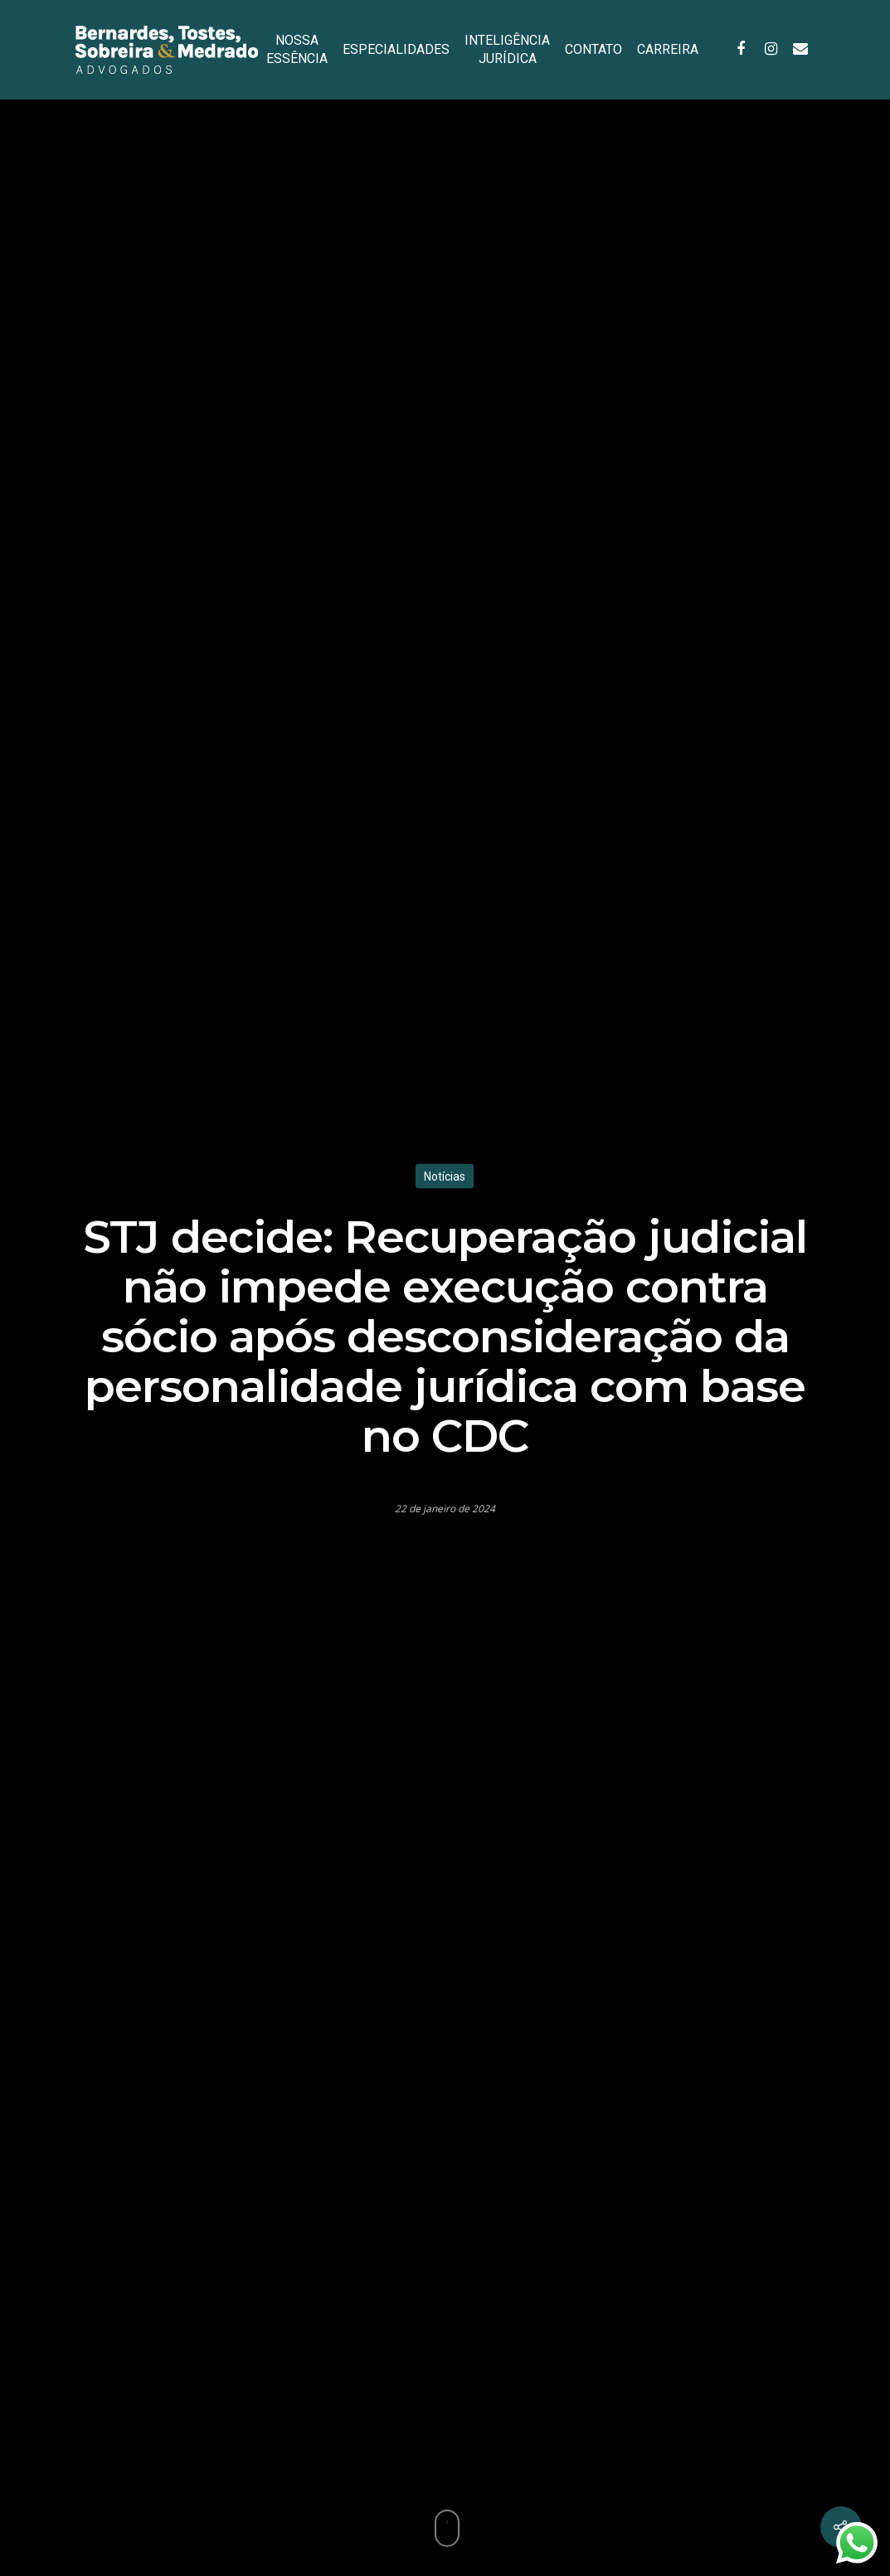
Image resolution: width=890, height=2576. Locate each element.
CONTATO (593, 49)
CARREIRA (667, 49)
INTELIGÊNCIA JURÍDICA (507, 49)
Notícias (444, 1176)
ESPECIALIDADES (396, 49)
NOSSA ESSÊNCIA (297, 49)
